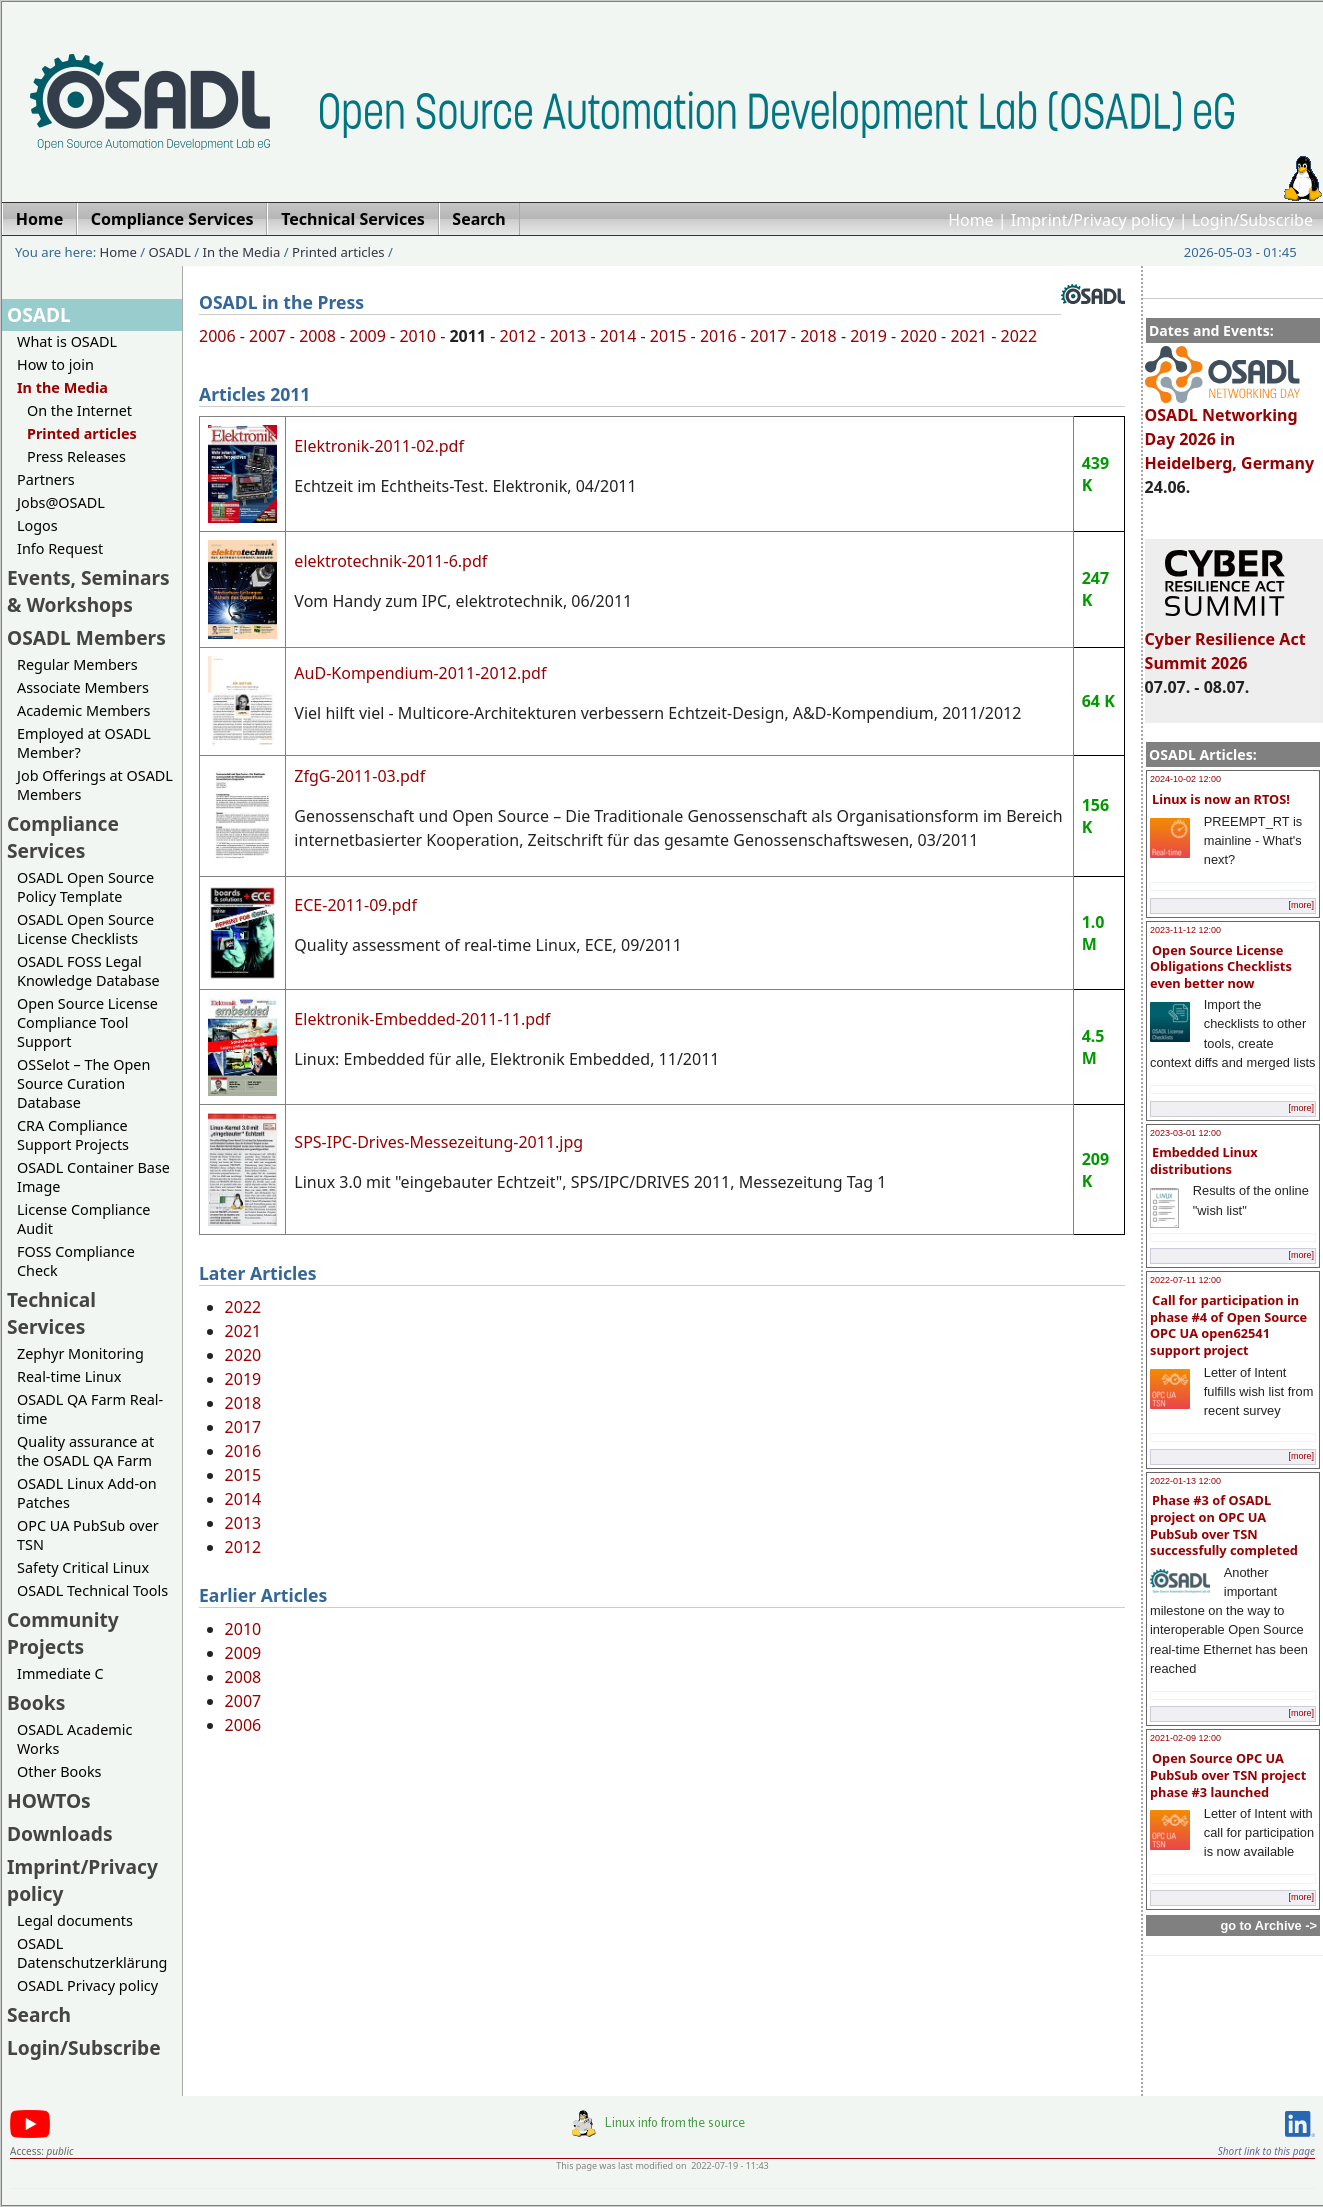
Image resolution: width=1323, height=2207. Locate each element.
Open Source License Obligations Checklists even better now (1221, 966)
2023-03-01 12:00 (1185, 1133)
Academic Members (83, 710)
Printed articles (338, 252)
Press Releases (76, 456)
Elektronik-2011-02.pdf (379, 446)
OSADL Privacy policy (87, 1985)
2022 (1019, 336)
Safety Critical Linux (83, 1567)
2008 (317, 336)
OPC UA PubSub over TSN (88, 1535)
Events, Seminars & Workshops (88, 591)
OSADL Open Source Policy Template (85, 887)
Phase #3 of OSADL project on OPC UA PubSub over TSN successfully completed (1224, 1525)
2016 (718, 336)
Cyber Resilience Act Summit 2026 (1225, 642)
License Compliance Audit (83, 1219)
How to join (55, 364)
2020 (918, 336)
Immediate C (60, 1673)
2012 (518, 336)
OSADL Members (86, 637)
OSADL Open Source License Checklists (85, 929)
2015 (668, 336)
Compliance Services (63, 837)
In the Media (242, 252)
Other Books (59, 1771)
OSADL (170, 252)
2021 (968, 336)
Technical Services (51, 1313)
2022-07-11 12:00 (1185, 1280)
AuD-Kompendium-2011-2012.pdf (420, 673)
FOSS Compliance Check (76, 1261)
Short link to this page (1266, 2151)
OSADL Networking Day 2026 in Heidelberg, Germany (1230, 430)
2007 (267, 336)
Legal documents (75, 1920)
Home (971, 220)
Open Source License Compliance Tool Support (87, 1022)
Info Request (60, 548)
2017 (768, 336)
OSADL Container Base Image (93, 1177)
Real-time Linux (69, 1376)
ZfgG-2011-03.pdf (359, 776)
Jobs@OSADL (61, 502)
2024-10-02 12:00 (1185, 779)
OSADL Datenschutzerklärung (92, 1953)
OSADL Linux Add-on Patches (87, 1493)
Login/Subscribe (1252, 220)
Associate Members (83, 687)
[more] (1301, 905)
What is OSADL (67, 341)
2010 (417, 336)
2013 (568, 336)
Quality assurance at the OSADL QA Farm (85, 1451)
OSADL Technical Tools (92, 1590)
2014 (618, 336)
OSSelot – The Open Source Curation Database (83, 1083)
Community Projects (63, 1633)
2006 (217, 336)
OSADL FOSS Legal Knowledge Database (88, 971)
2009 (367, 336)
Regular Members (77, 664)
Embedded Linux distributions (1204, 1160)
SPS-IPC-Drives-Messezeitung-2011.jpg (438, 1142)
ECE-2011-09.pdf (355, 905)
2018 (818, 336)
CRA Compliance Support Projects (73, 1135)
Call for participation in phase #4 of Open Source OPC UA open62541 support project (1228, 1325)
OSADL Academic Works (74, 1739)
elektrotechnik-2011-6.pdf (390, 561)
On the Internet (79, 410)
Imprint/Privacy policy (1093, 220)
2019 (868, 336)
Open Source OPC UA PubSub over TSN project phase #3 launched (1228, 1774)
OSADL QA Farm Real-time (90, 1409)
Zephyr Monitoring (80, 1353)
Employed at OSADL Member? (84, 743)
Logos (37, 525)
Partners (46, 479)
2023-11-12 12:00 (1185, 930)
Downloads (60, 1833)
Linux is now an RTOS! (1221, 799)
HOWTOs (49, 1800)
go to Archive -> (1268, 1925)
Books (36, 1702)
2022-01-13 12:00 (1185, 1481)
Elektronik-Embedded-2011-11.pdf (422, 1019)
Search (39, 2014)
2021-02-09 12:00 (1185, 1738)
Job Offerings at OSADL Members (95, 785)
